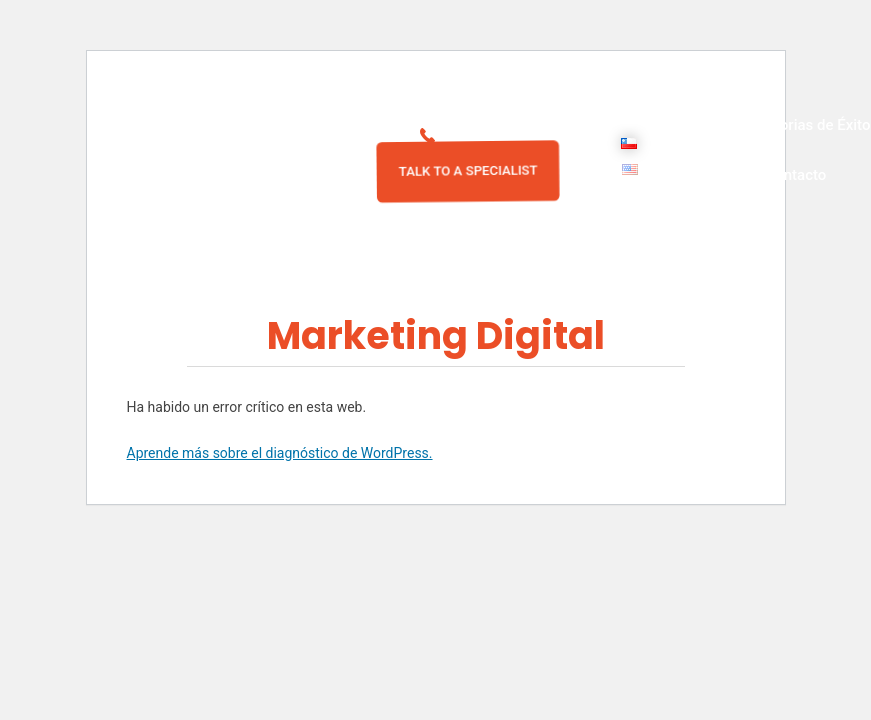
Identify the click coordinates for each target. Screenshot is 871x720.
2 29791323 (491, 135)
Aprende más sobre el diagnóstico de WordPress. (280, 453)
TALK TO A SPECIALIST (467, 170)
